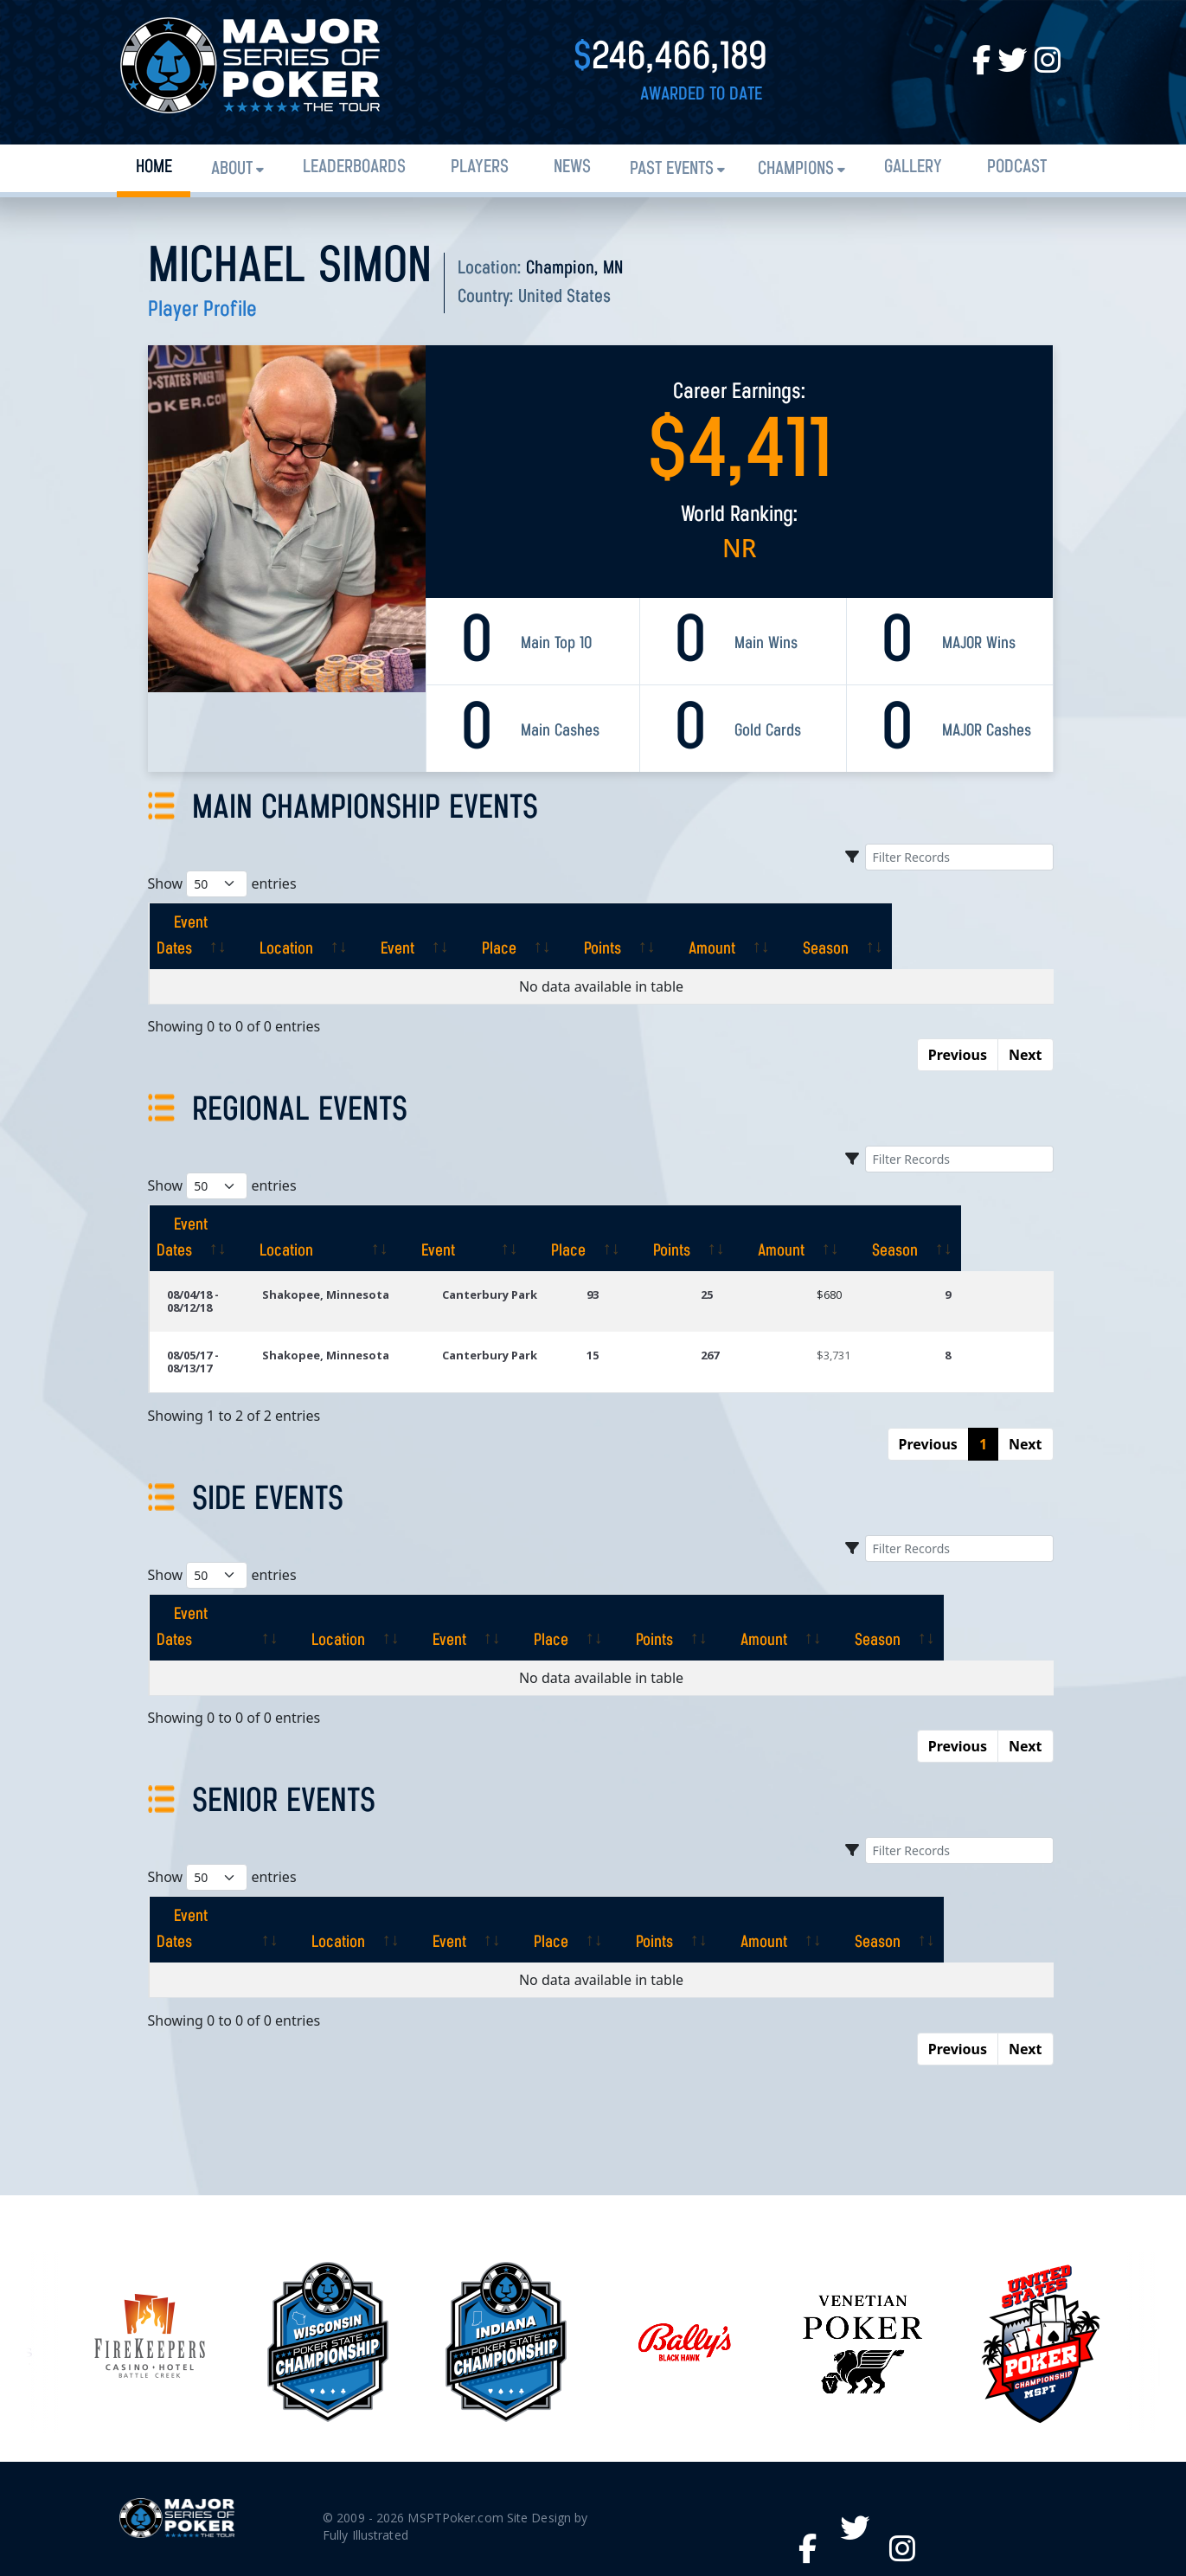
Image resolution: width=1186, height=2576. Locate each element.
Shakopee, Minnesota (369, 1268)
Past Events (672, 169)
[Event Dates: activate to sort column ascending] (229, 923)
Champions (796, 169)
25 (744, 1268)
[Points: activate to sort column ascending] (736, 923)
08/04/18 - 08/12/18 (216, 1268)
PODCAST (1017, 167)
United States (564, 297)
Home (154, 167)
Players (480, 167)
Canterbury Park (535, 1268)
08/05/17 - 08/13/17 (216, 1316)
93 (642, 1268)
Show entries (222, 883)
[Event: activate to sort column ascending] (503, 923)
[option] (684, 2238)
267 (747, 1316)
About (232, 169)
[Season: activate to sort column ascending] (989, 923)
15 (642, 1316)
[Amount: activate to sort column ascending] (860, 923)
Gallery (913, 167)
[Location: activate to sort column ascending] (377, 923)
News (572, 167)
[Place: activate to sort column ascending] (618, 923)
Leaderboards (354, 167)
